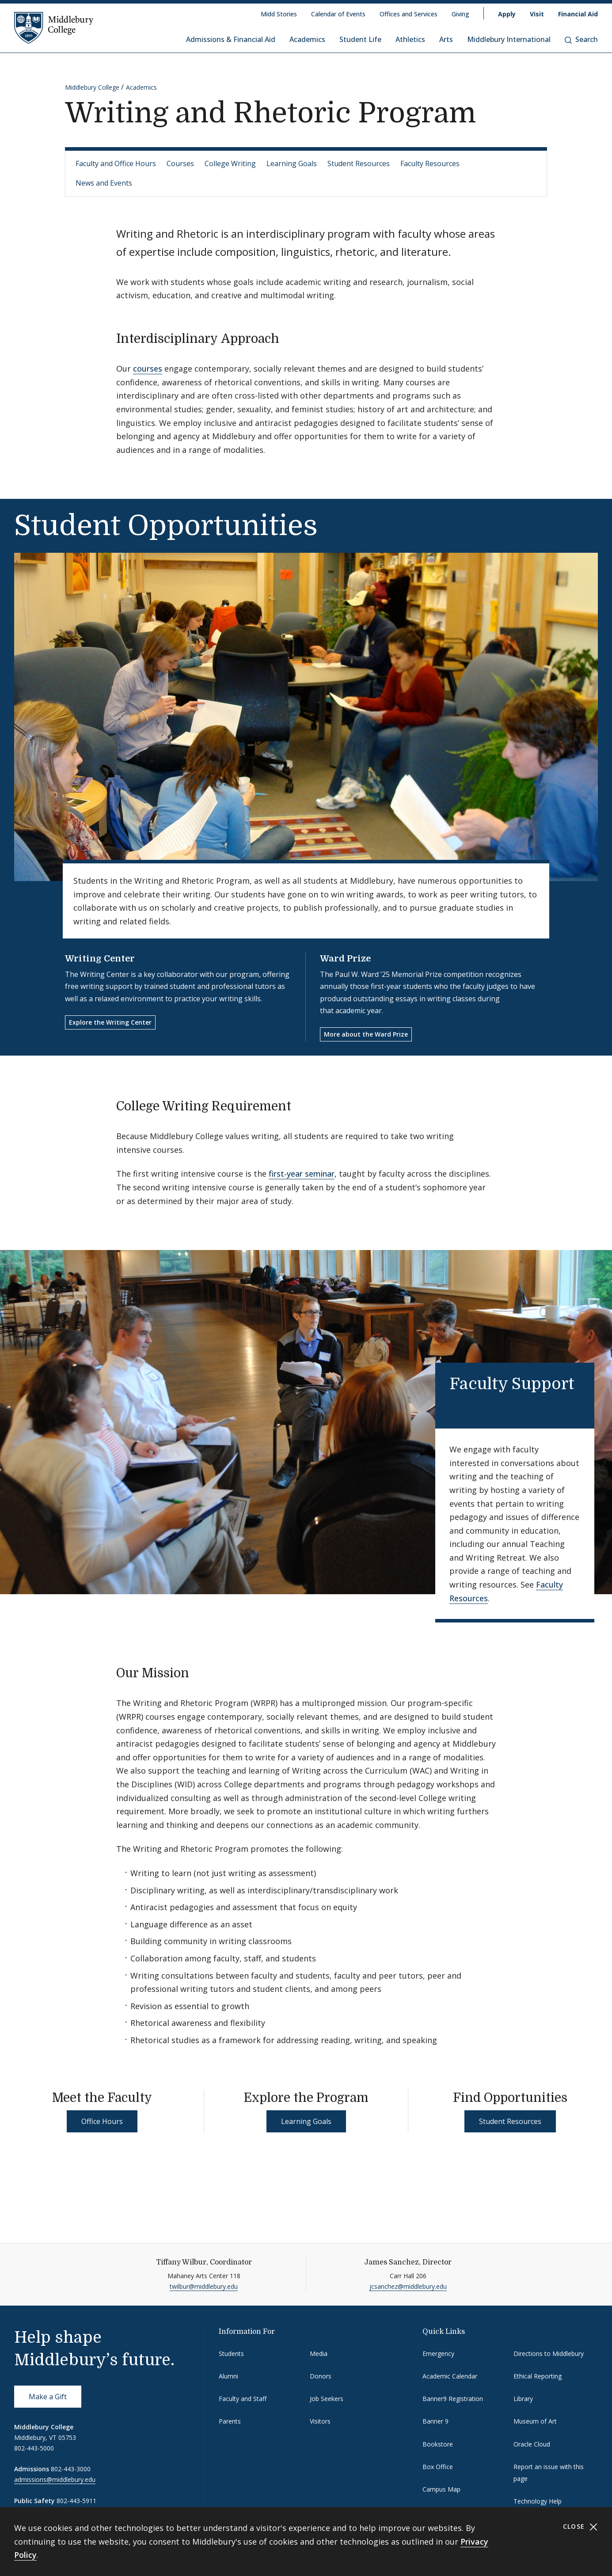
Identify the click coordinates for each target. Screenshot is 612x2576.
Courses (180, 163)
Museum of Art (535, 2421)
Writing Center (100, 959)
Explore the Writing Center (110, 1022)
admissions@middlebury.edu (54, 2479)
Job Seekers (326, 2398)
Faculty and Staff (242, 2398)
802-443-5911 (76, 2500)
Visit (537, 14)
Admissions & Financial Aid (230, 39)
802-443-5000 (34, 2448)
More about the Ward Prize (366, 1034)
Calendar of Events (338, 14)
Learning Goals (291, 163)
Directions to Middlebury (548, 2353)
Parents (230, 2421)
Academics (307, 39)
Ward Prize (345, 959)
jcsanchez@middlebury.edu (408, 2286)
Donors (320, 2376)
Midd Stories (279, 14)
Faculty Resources (430, 163)
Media (318, 2353)
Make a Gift (48, 2396)
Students (231, 2353)
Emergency (438, 2353)
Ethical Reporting (537, 2376)
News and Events (104, 183)
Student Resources (358, 163)
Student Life (360, 39)
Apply (507, 14)
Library (523, 2398)
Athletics (410, 39)
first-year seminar (302, 1173)
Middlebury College (92, 87)
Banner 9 (435, 2421)
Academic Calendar (449, 2376)
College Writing (230, 163)
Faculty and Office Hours (116, 163)
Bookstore (437, 2444)
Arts (446, 39)
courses (147, 368)
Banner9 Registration (452, 2398)
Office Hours (102, 2121)
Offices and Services (408, 14)
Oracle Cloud (531, 2444)
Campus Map (441, 2489)
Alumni (228, 2376)
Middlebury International (509, 39)
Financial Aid (578, 14)
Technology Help (537, 2501)
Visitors (320, 2421)
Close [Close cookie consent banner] (580, 2526)
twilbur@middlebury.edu (204, 2286)
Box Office (437, 2466)
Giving (460, 14)
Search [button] (581, 39)
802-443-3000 (71, 2469)
